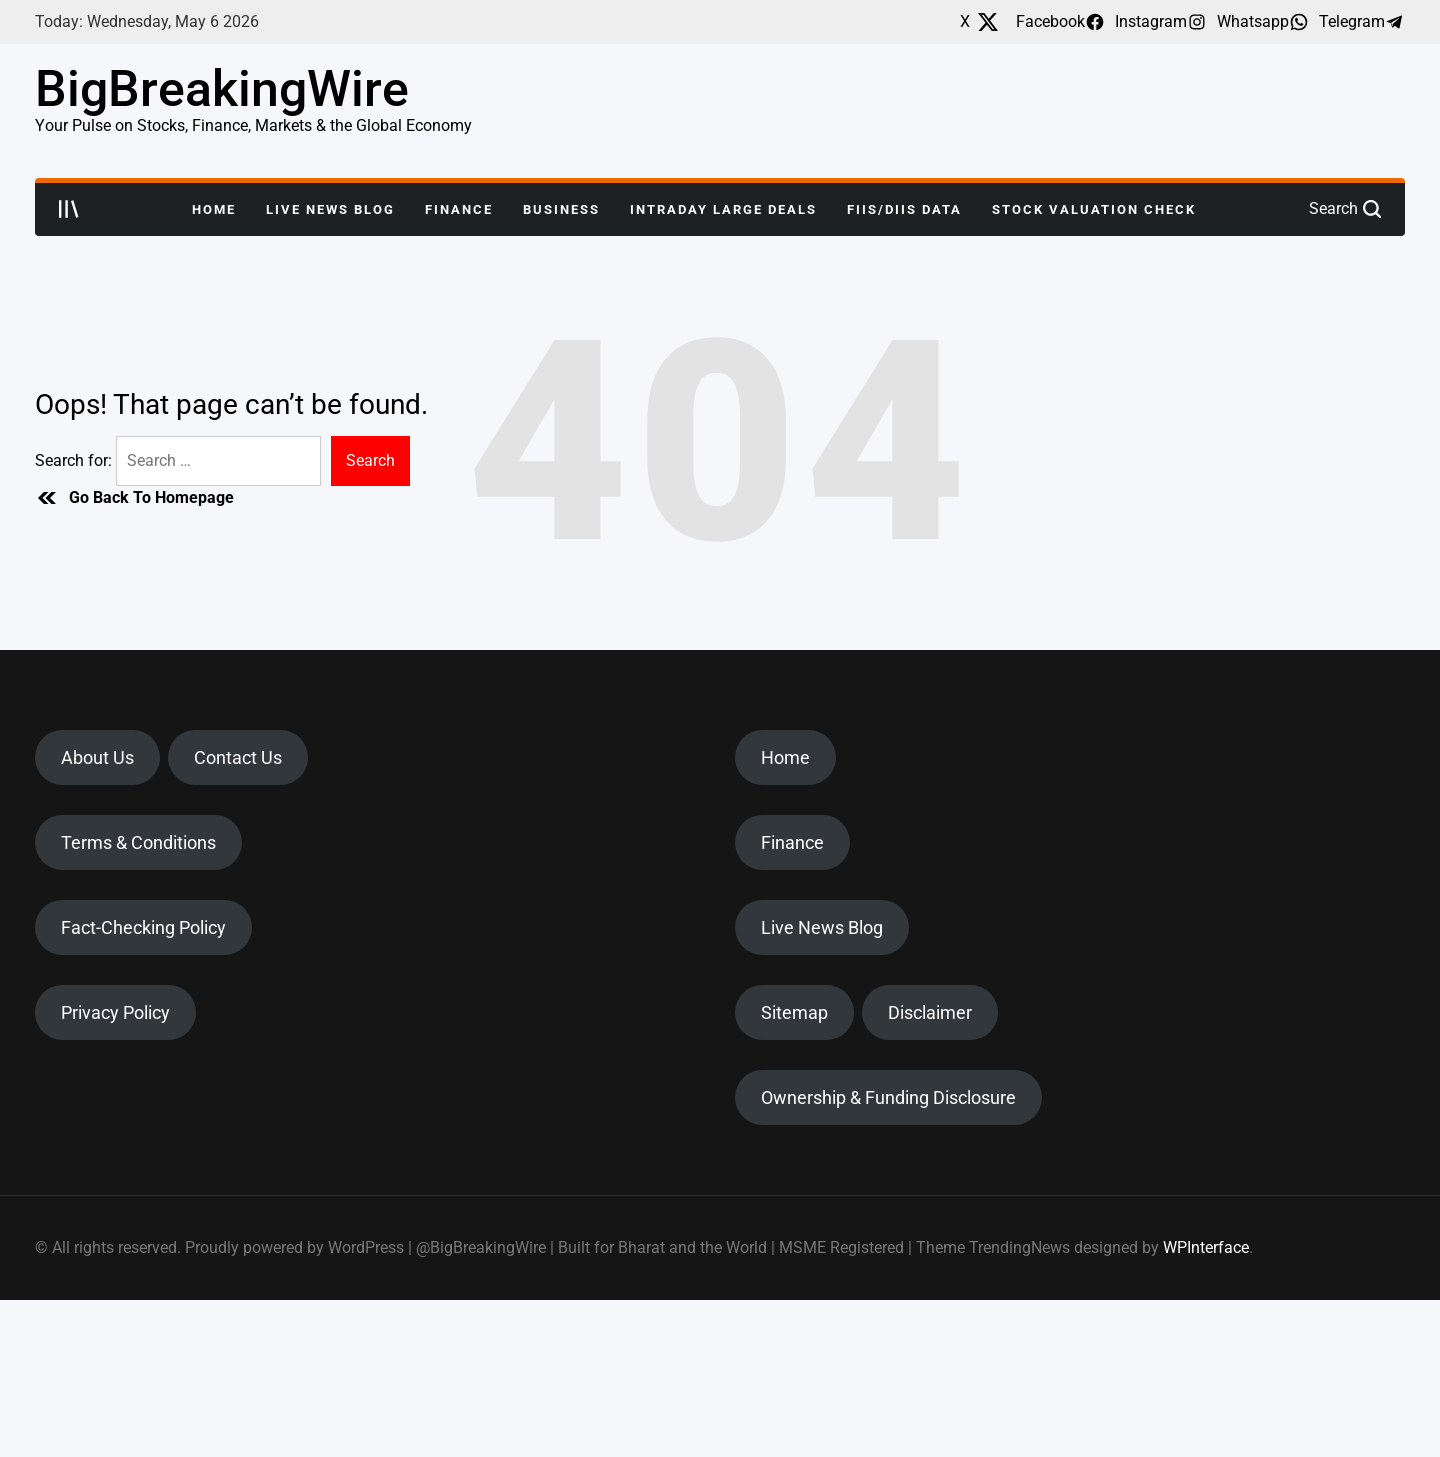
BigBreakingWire (222, 89)
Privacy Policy (115, 1012)
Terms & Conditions (138, 842)
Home (214, 209)
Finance (459, 209)
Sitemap (794, 1012)
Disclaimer (930, 1012)
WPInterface (1206, 1247)
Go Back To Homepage (134, 498)
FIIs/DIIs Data (904, 209)
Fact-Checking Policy (143, 927)
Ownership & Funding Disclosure (888, 1097)
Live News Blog (330, 209)
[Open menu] (69, 209)
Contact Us (238, 757)
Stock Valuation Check (1094, 209)
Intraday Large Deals (723, 209)
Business (561, 209)
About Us (97, 757)
